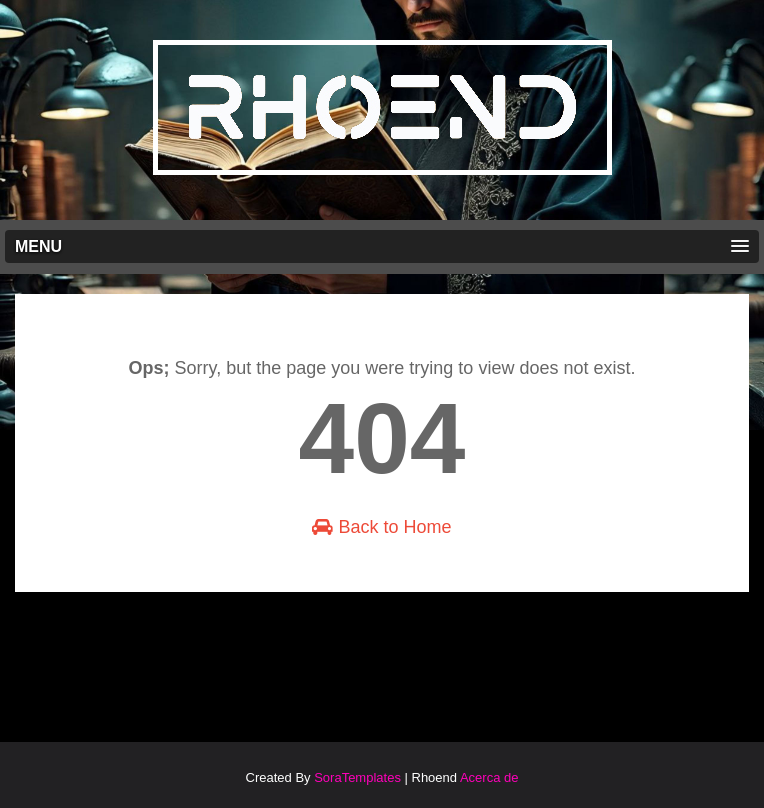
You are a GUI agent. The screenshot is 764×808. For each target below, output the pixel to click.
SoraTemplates (357, 777)
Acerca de (489, 777)
